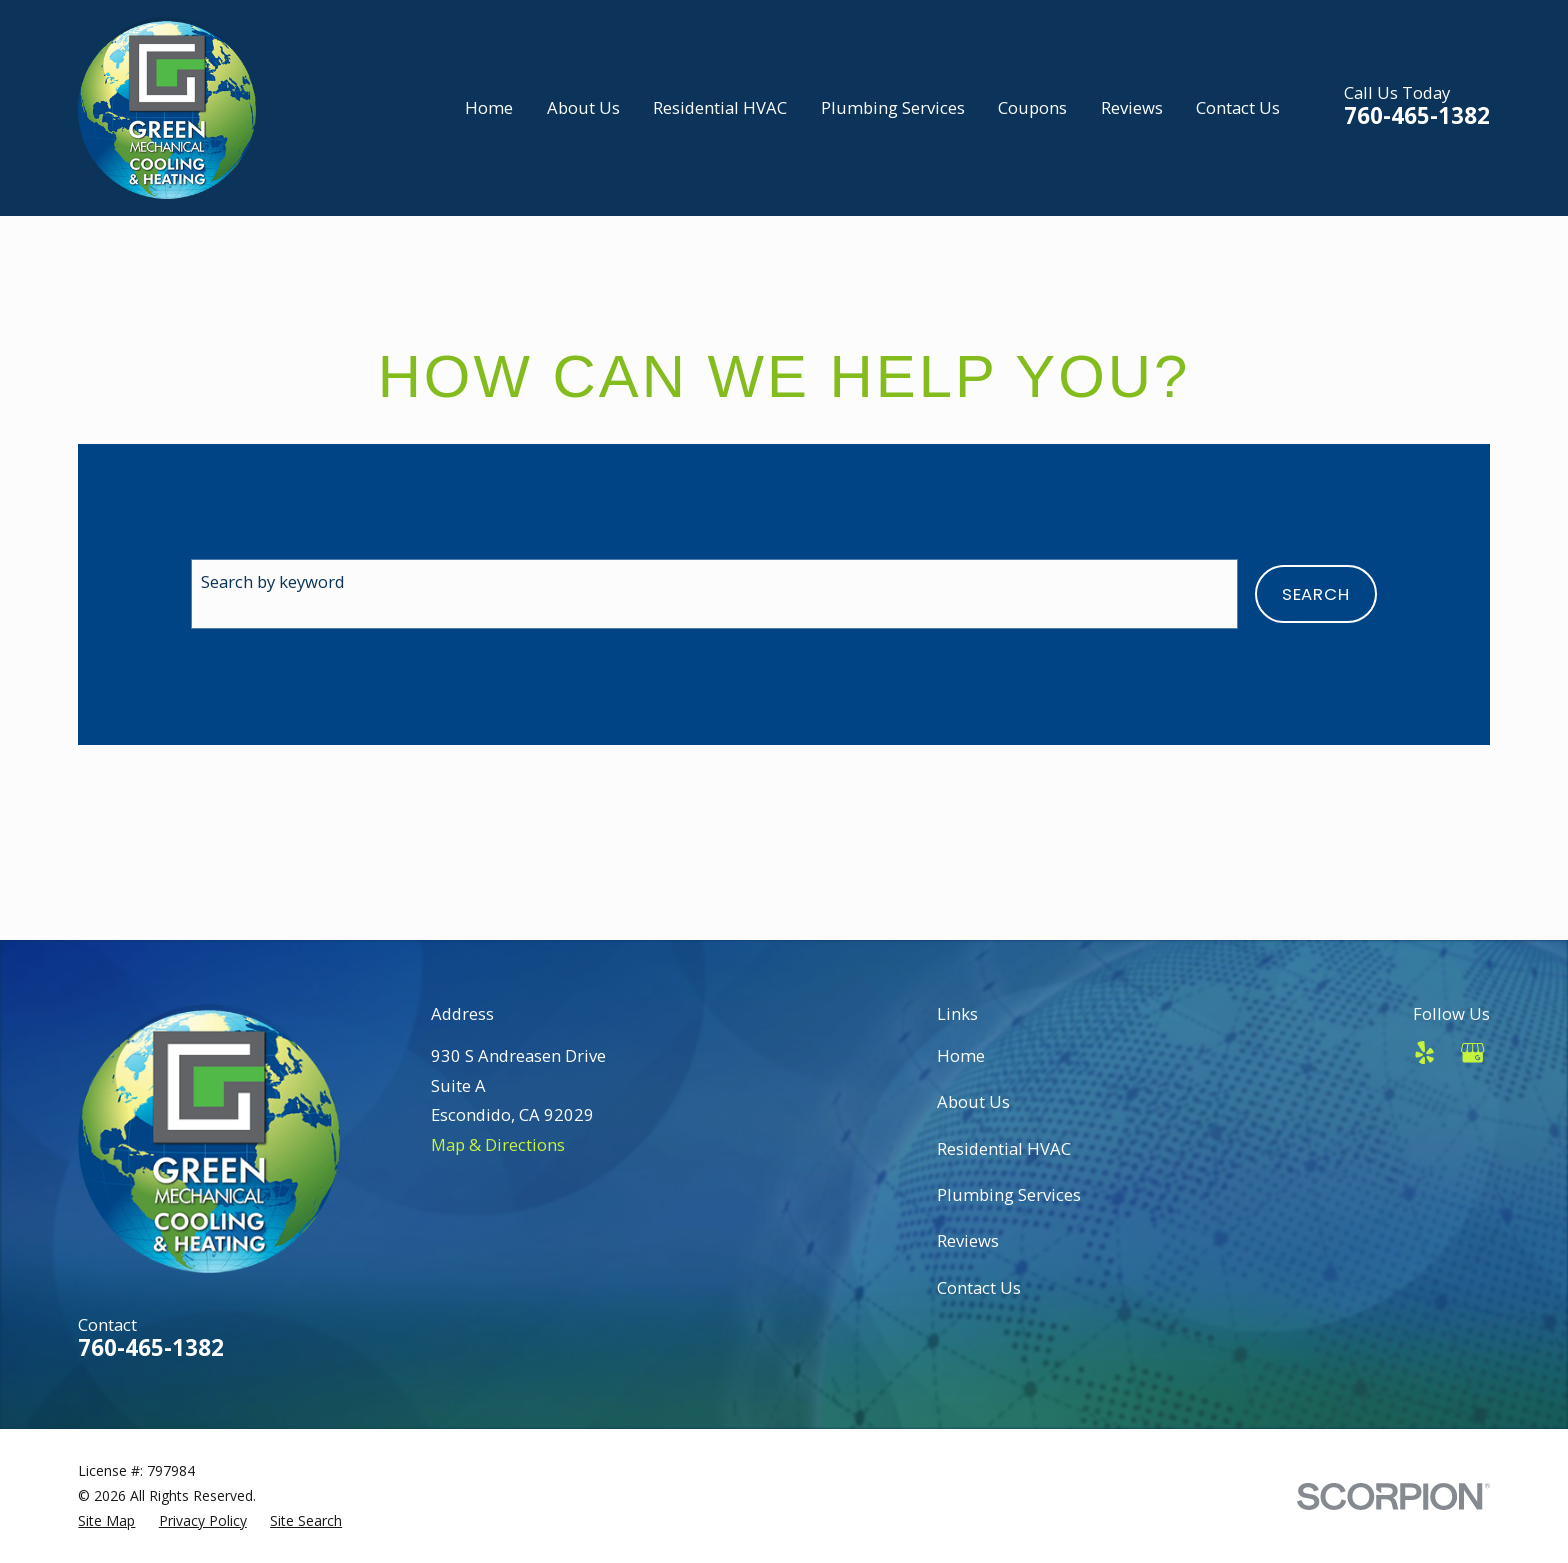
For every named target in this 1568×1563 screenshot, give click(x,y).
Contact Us (979, 1287)
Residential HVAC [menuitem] (720, 107)
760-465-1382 (1417, 115)
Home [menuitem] (489, 107)
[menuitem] (106, 1521)
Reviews (968, 1240)
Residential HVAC (1004, 1148)
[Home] (167, 108)
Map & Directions (498, 1144)
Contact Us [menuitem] (1238, 107)
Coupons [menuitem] (1032, 107)
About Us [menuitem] (583, 107)
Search (1316, 594)
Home (961, 1055)
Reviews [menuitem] (1132, 107)
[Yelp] (1424, 1052)
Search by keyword (273, 581)
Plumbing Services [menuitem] (893, 107)
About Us (973, 1101)
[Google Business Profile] (1472, 1052)
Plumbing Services (1009, 1194)
